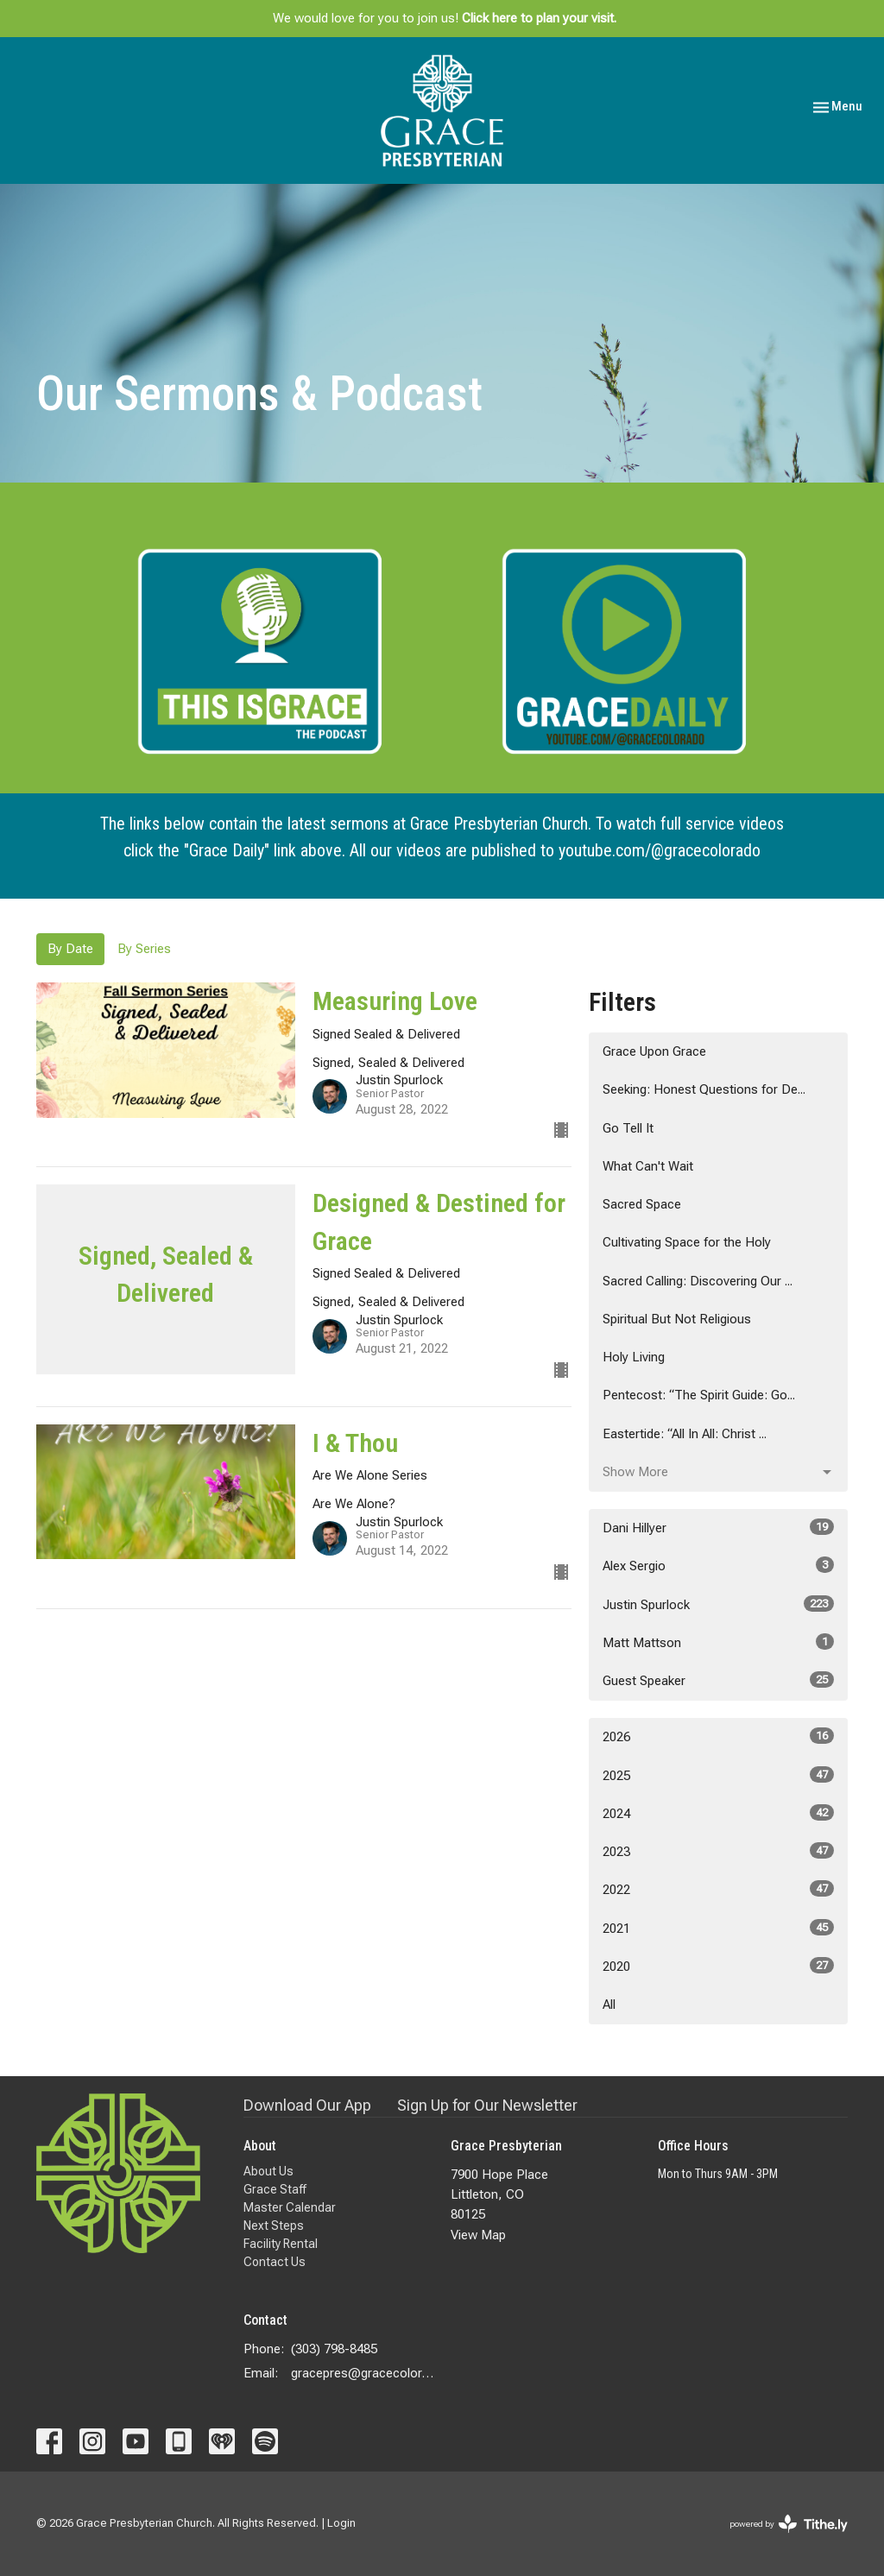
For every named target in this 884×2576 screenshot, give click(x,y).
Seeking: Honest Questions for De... (704, 1089)
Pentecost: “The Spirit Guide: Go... (699, 1395)
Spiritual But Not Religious (677, 1319)
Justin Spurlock (718, 1604)
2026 (718, 1736)
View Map (478, 2235)
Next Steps (273, 2225)
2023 (718, 1850)
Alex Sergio (718, 1565)
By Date (70, 949)
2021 (718, 1927)
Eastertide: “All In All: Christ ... (685, 1434)
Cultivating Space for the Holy (687, 1242)
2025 (718, 1775)
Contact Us (274, 2262)
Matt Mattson (718, 1642)
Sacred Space (642, 1204)
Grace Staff (274, 2189)
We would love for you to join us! (444, 18)
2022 (718, 1888)
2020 (718, 1965)
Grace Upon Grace (654, 1051)
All (609, 2004)
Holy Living (634, 1357)
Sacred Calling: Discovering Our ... (697, 1281)
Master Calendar (289, 2207)
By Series (144, 949)
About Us (268, 2171)
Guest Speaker (718, 1680)
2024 (718, 1813)
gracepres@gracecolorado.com (362, 2373)
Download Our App (307, 2105)
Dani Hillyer (718, 1527)
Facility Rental (280, 2244)
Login (341, 2522)
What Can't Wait (648, 1166)
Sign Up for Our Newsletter (487, 2105)
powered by (788, 2524)
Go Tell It (628, 1128)
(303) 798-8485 (334, 2349)
